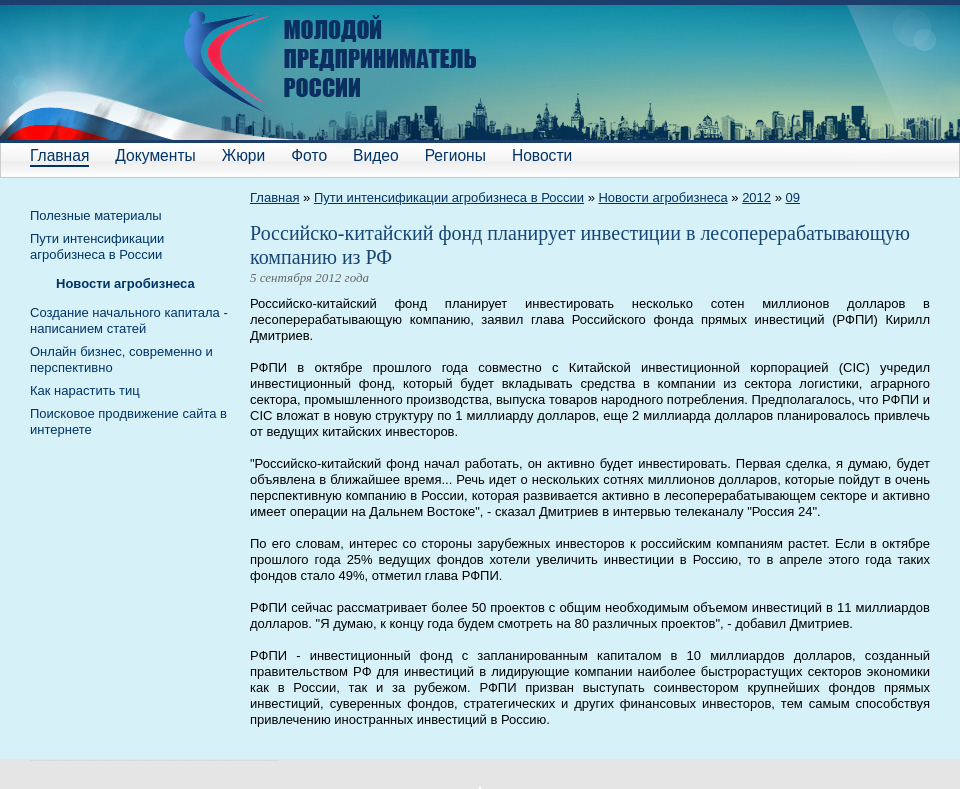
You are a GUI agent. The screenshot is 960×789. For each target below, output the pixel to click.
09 (793, 197)
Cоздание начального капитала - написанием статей (129, 320)
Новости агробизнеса (662, 197)
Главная (59, 155)
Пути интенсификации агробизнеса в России (449, 197)
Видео (376, 155)
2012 (756, 197)
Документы (155, 155)
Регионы (455, 155)
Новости (542, 155)
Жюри (243, 155)
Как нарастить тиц (85, 390)
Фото (309, 155)
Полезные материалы (96, 215)
